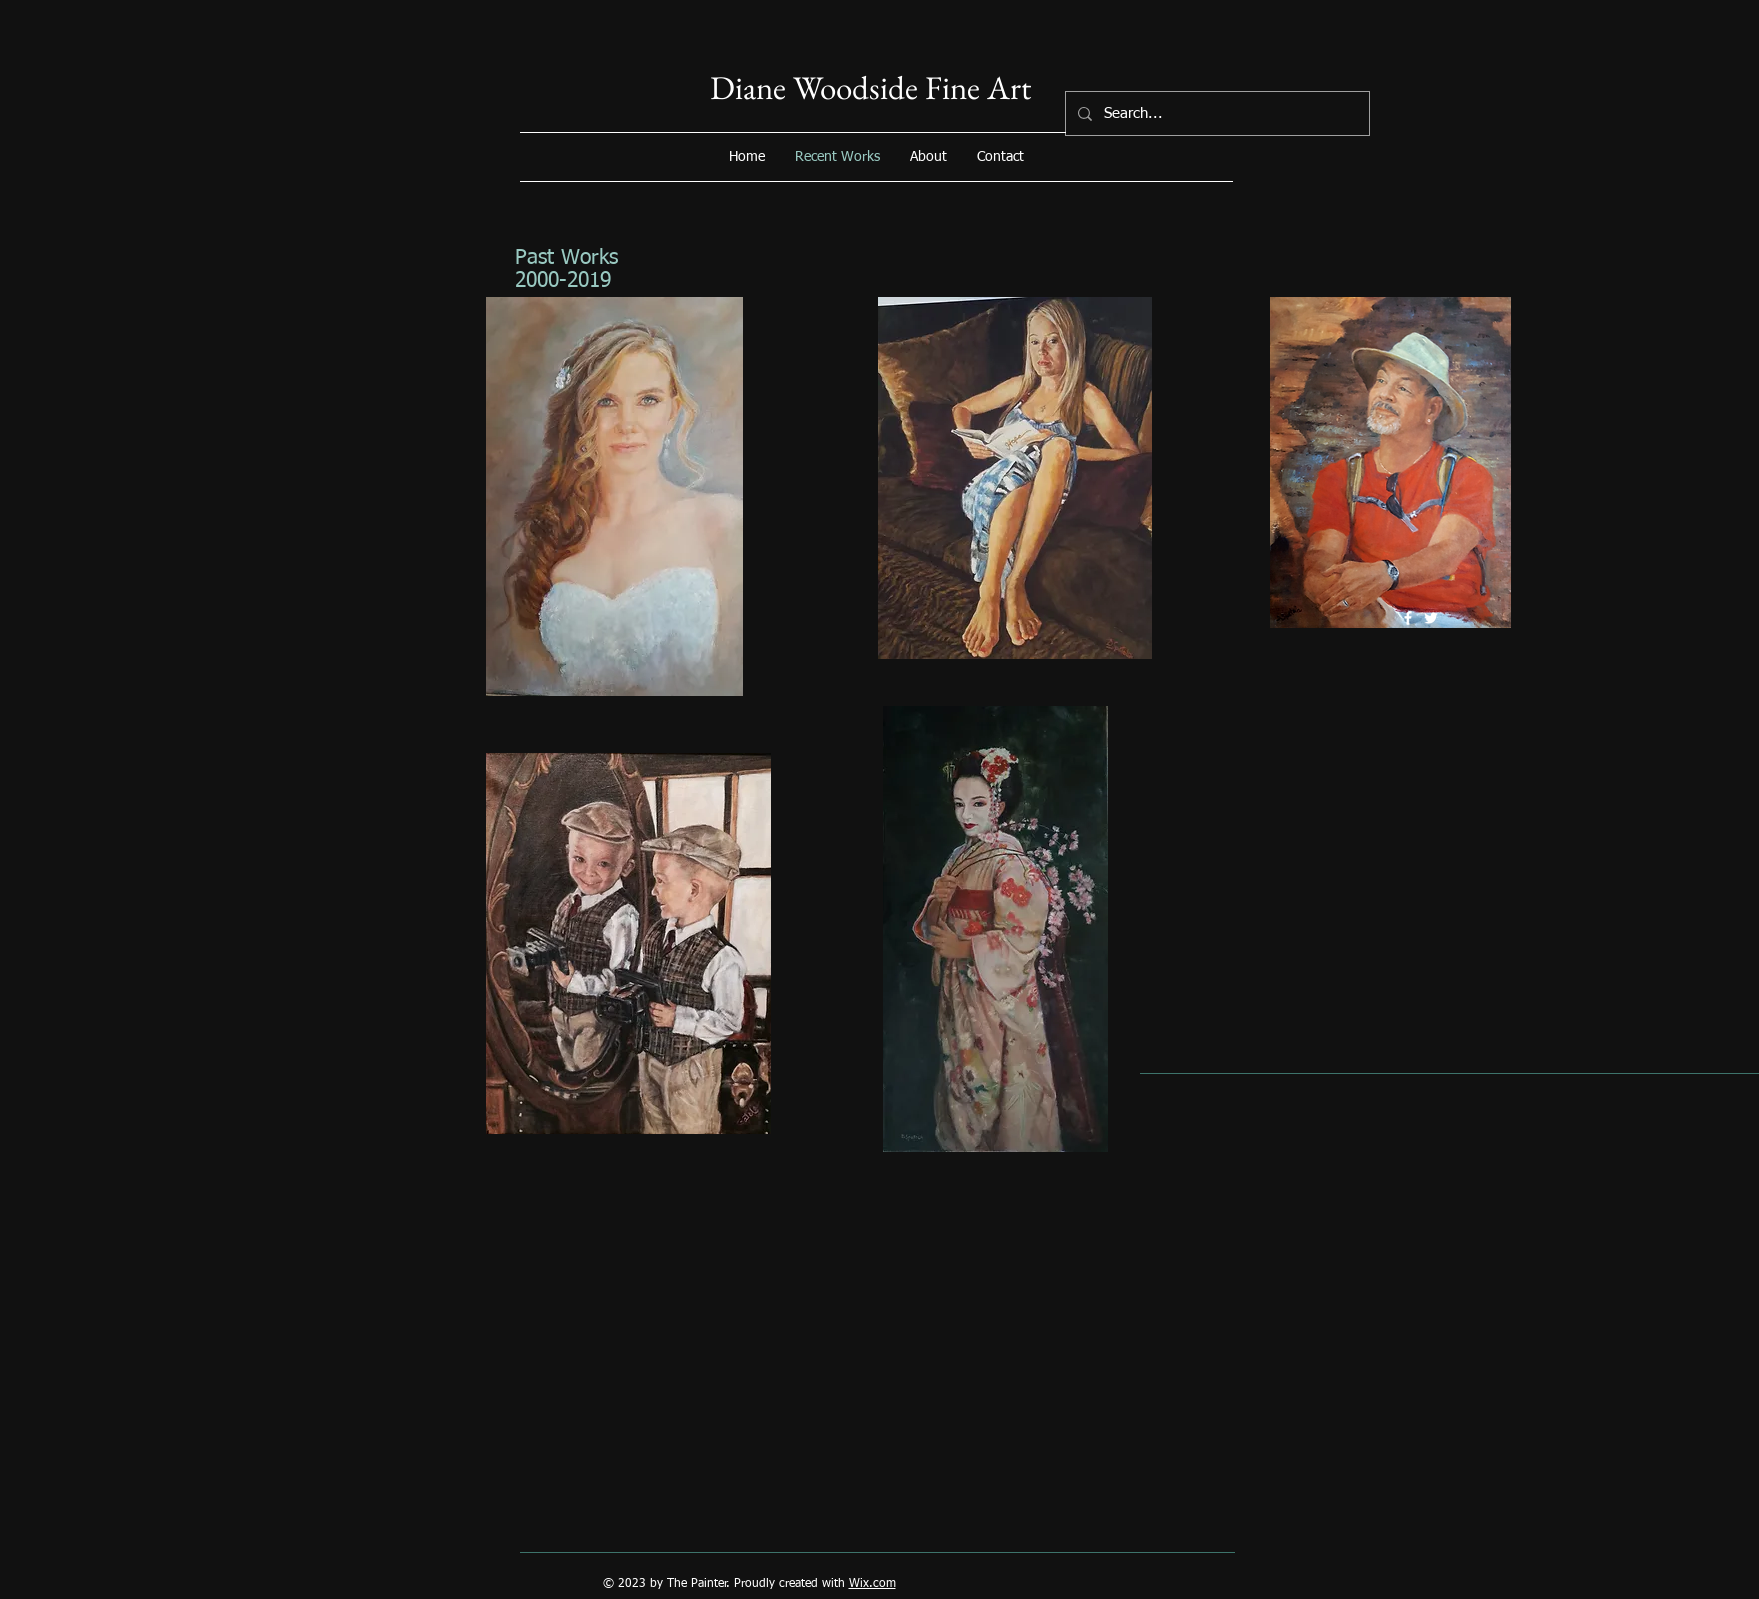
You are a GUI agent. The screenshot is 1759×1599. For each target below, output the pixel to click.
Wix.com (872, 1584)
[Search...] (1215, 113)
